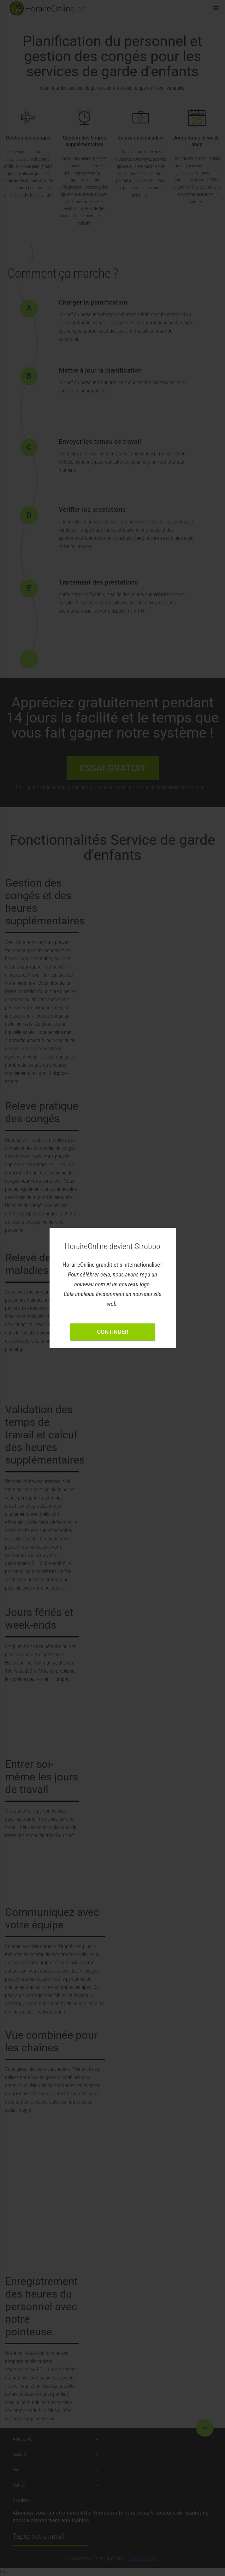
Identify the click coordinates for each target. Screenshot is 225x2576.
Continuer (112, 1331)
